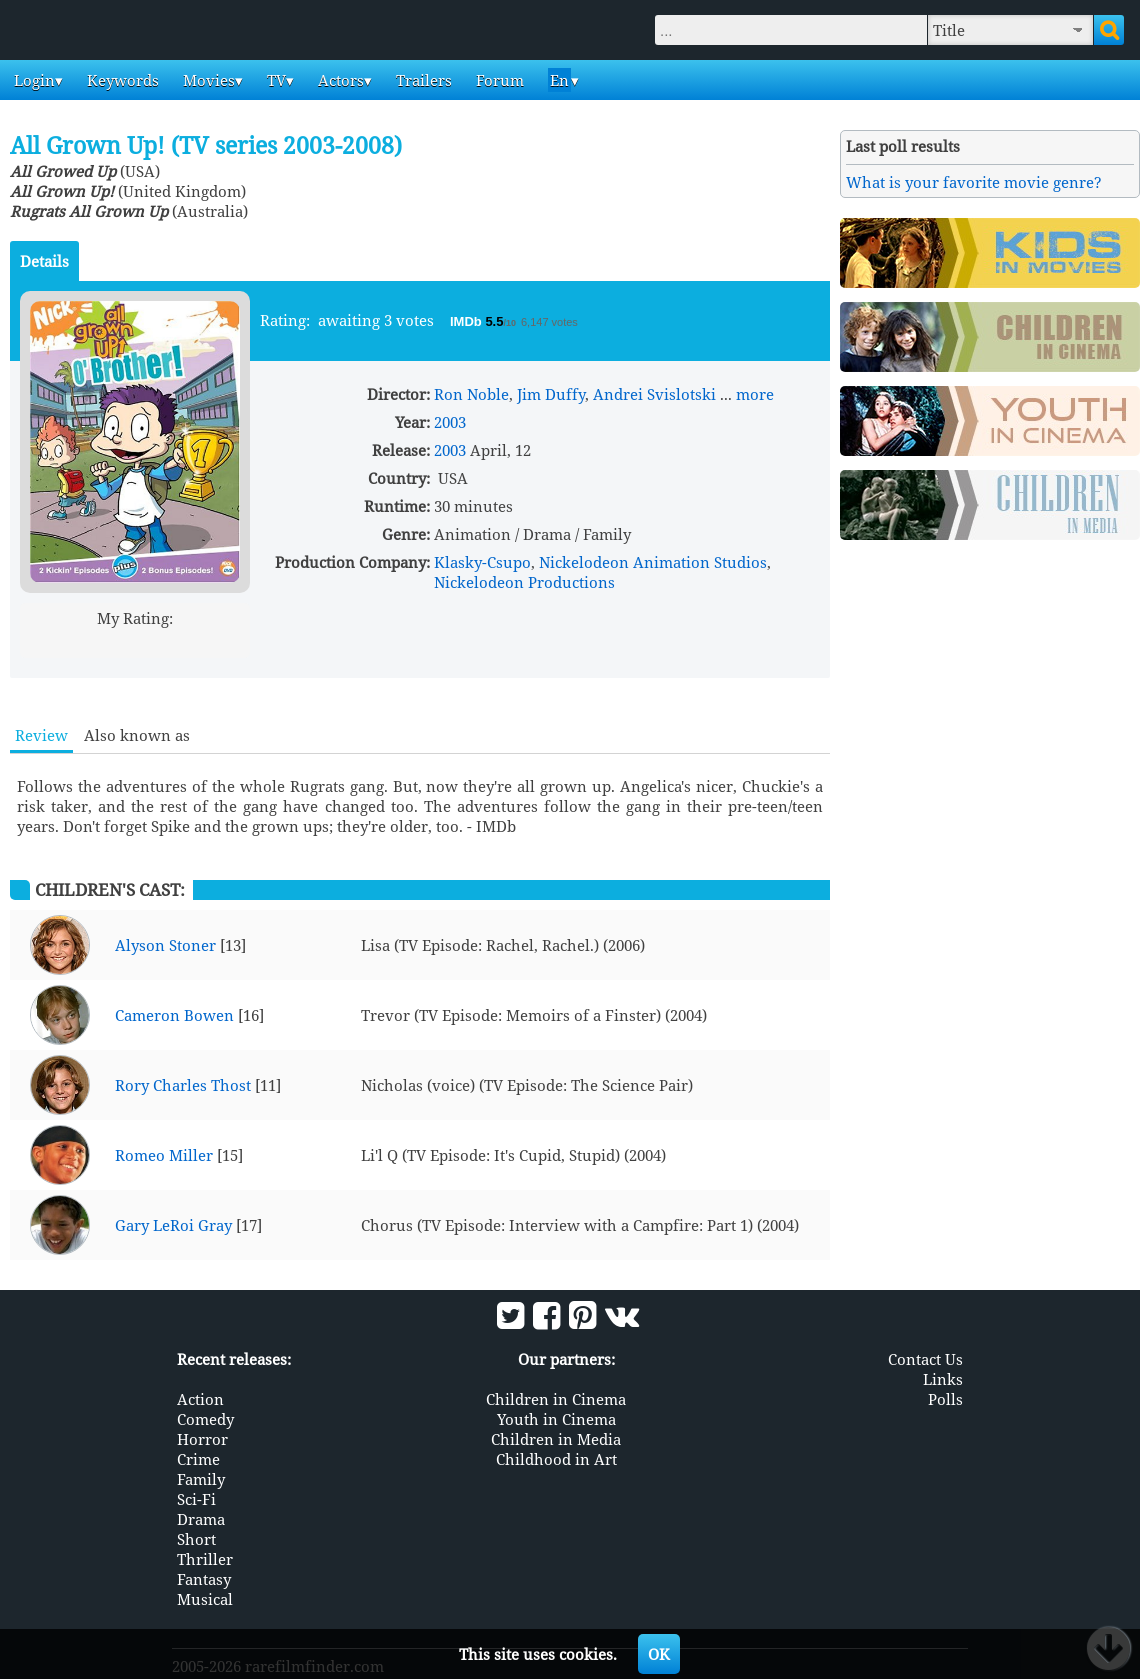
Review (41, 735)
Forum (498, 80)
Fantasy (204, 1578)
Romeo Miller (164, 1155)
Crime (198, 1458)
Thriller (205, 1558)
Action (200, 1398)
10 (211, 641)
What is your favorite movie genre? (974, 182)
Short (196, 1538)
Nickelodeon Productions (524, 582)
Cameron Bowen (174, 1015)
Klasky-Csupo (482, 562)
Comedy (205, 1418)
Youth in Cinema (556, 1418)
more (755, 394)
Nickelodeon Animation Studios (653, 562)
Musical (205, 1598)
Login (32, 80)
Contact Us (925, 1358)
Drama (201, 1518)
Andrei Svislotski (654, 394)
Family (201, 1478)
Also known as (137, 735)
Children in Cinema (556, 1398)
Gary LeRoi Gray (173, 1225)
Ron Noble (471, 394)
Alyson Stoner (165, 945)
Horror (202, 1438)
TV (274, 80)
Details (44, 261)
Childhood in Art (556, 1458)
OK (659, 1654)
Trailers (422, 80)
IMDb (467, 321)
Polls (945, 1398)
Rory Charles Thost (183, 1085)
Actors (339, 80)
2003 (450, 422)
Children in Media (556, 1438)
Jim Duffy (551, 394)
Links (943, 1378)
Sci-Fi (196, 1498)
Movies (207, 80)
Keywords (121, 80)
